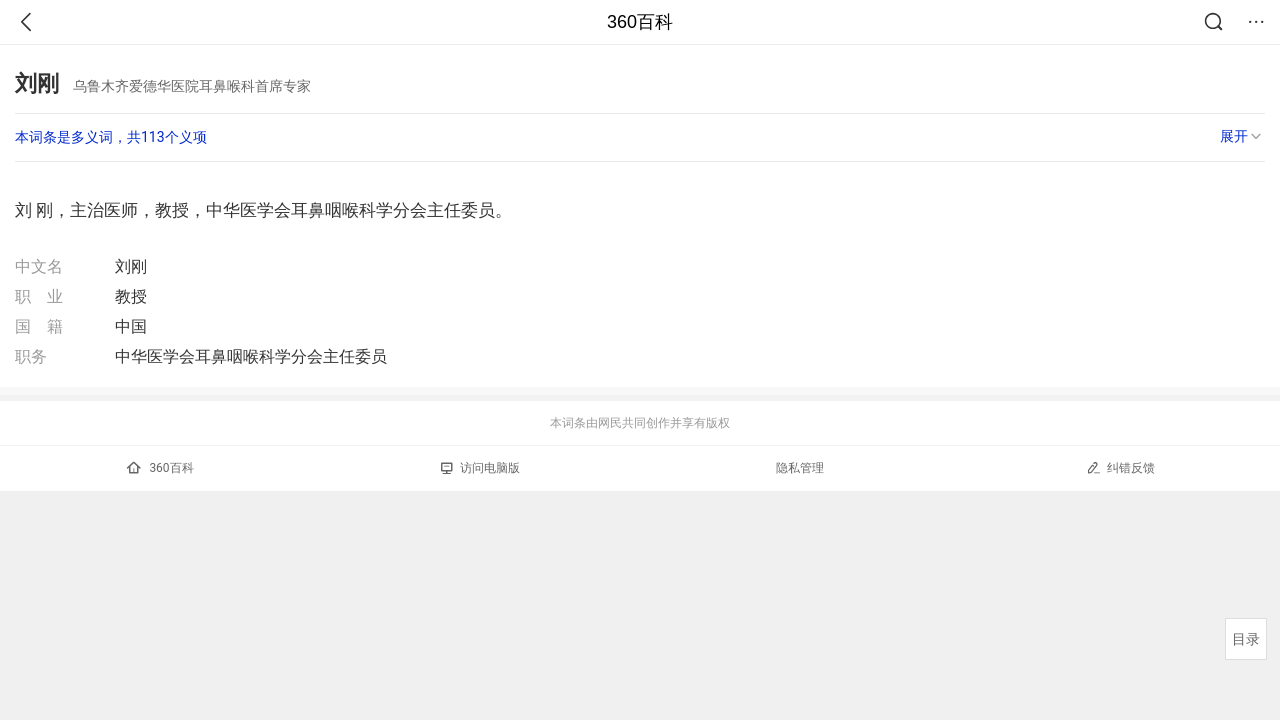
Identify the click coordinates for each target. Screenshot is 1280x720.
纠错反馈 (1120, 467)
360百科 (640, 22)
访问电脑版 (480, 468)
